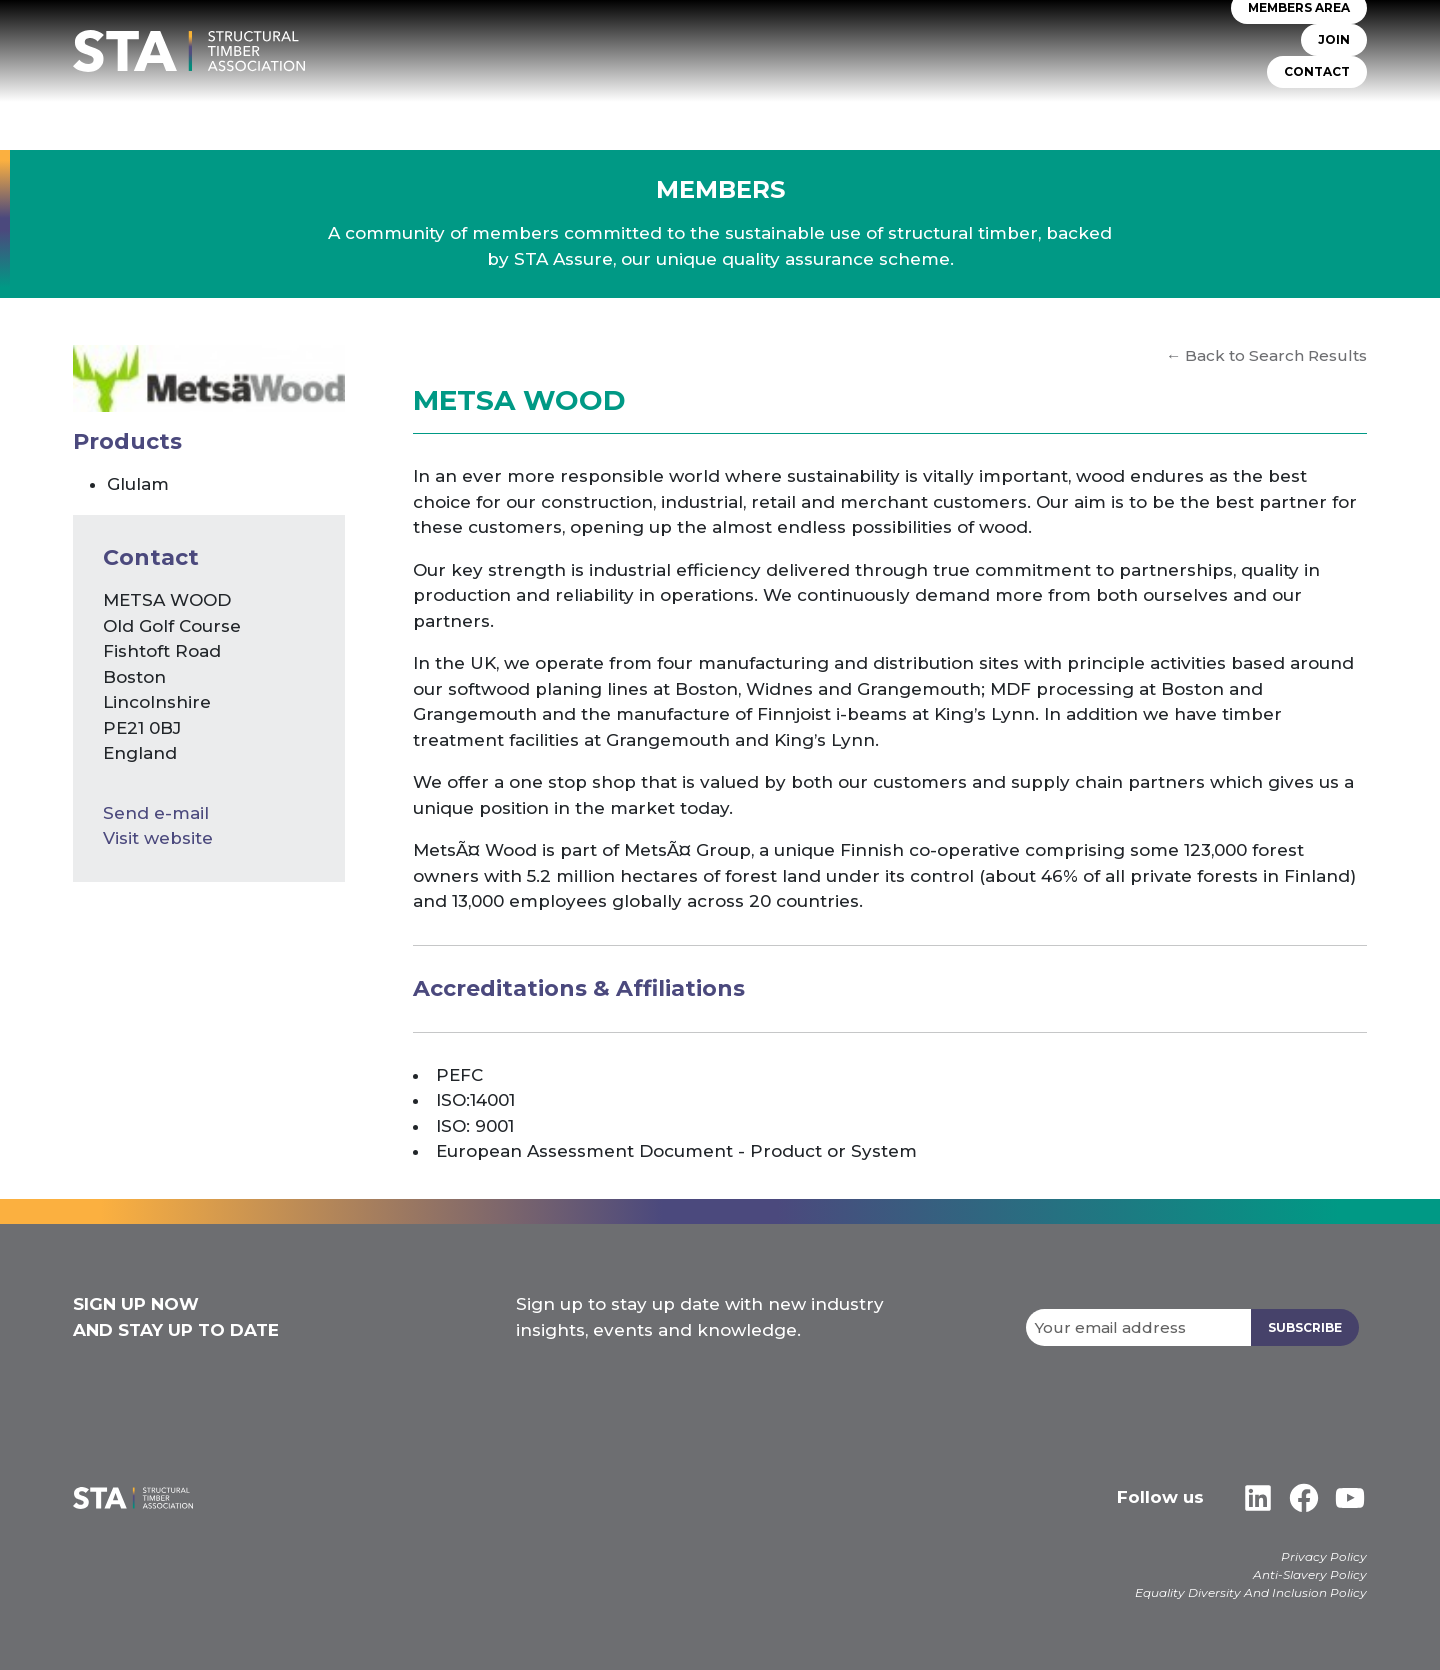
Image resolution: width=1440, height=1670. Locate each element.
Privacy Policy (1324, 1556)
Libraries (1214, 109)
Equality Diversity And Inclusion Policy (1251, 1592)
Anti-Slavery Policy (1310, 1574)
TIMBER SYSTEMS (835, 109)
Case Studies (1319, 109)
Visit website (158, 838)
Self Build (953, 109)
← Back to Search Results (1266, 355)
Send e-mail (156, 813)
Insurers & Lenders (1086, 109)
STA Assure (715, 109)
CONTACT (1317, 71)
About (627, 109)
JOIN (1334, 39)
